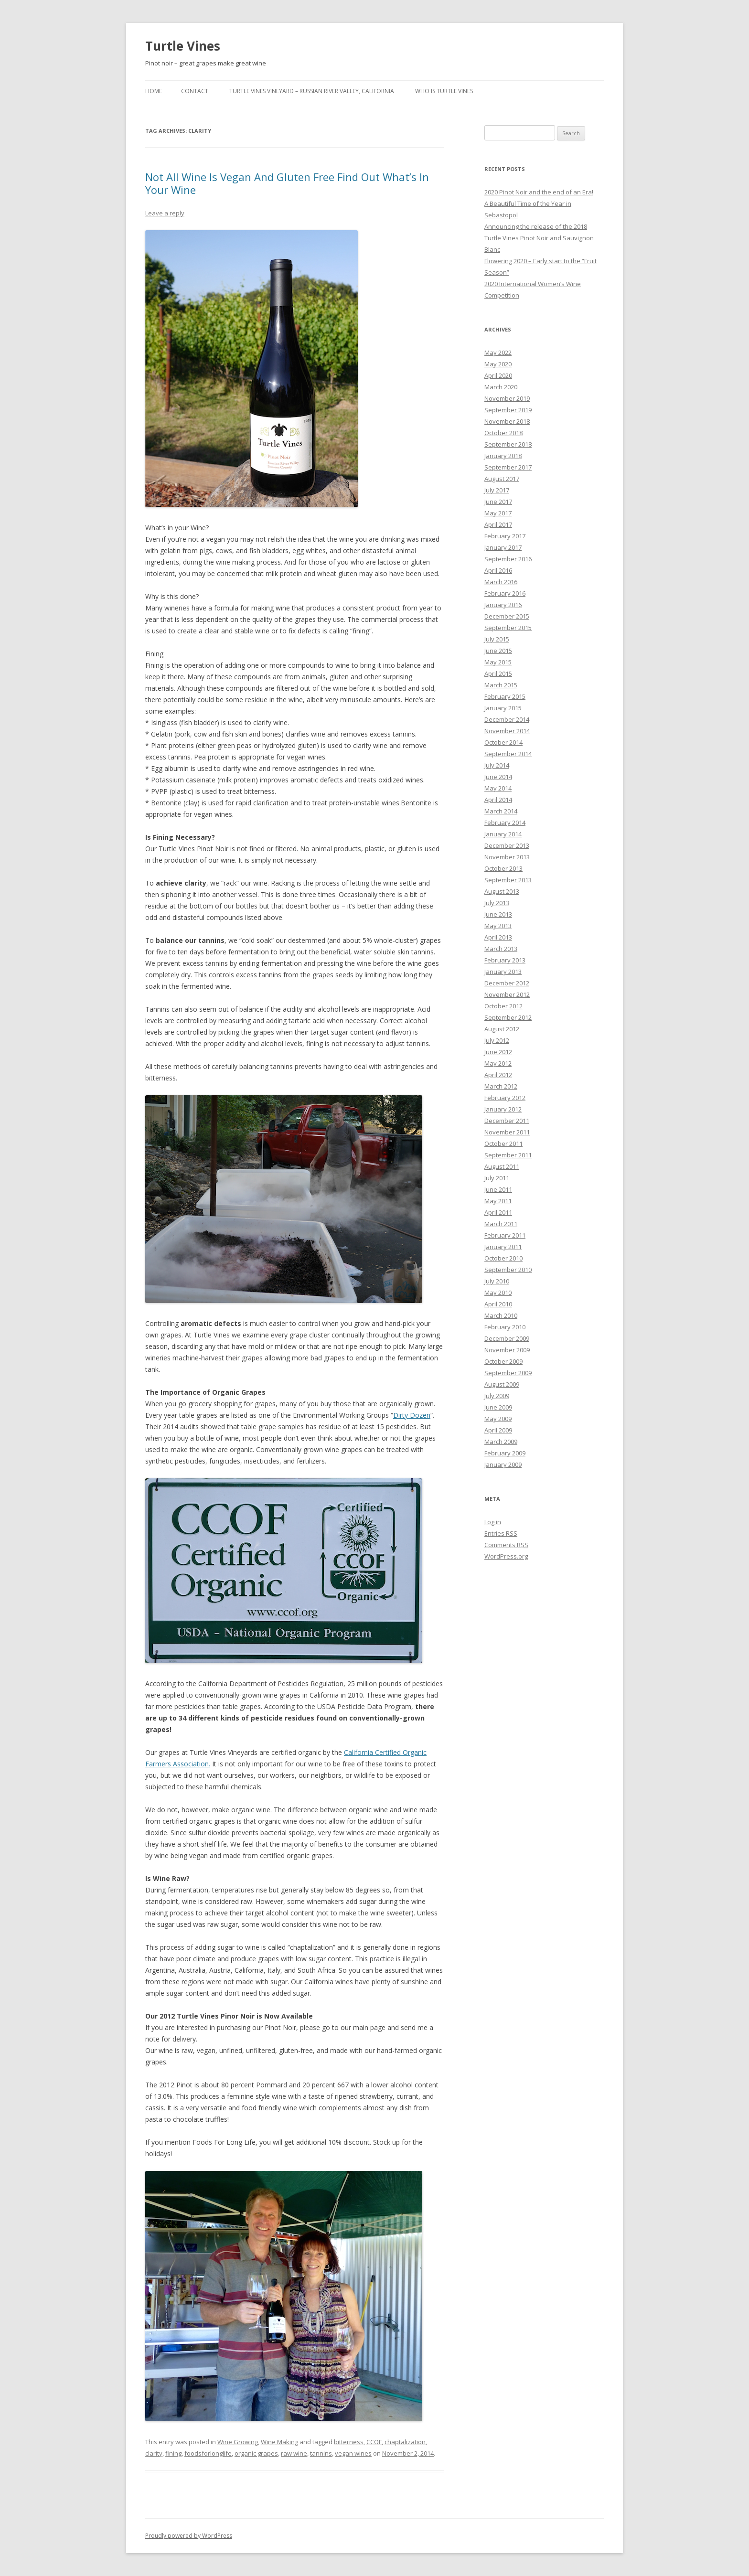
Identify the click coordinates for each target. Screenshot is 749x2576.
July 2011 (496, 1178)
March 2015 (500, 685)
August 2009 (501, 1384)
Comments (506, 1544)
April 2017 (498, 524)
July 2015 (496, 639)
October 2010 (503, 1258)
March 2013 (500, 948)
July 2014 (496, 765)
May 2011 (498, 1201)
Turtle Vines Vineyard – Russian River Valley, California (311, 91)
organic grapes (256, 2453)
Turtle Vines (182, 45)
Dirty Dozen (411, 1415)
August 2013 (501, 891)
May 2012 (498, 1063)
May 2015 (498, 662)
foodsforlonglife (208, 2453)
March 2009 (500, 1441)
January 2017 (503, 547)
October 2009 (503, 1361)
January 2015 (503, 708)
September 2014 (508, 753)
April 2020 (498, 375)
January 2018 (503, 455)
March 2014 (500, 811)
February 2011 (504, 1235)
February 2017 (504, 536)
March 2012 (500, 1086)
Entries (500, 1533)
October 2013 (503, 868)
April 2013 (498, 937)
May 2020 (498, 364)
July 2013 (496, 902)
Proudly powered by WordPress (188, 2536)
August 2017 (501, 478)
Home (153, 91)
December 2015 (506, 616)
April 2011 (498, 1212)
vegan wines (353, 2453)
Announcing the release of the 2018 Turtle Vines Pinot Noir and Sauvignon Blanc (539, 238)
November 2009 (507, 1350)
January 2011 (503, 1246)
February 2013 (504, 960)
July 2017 (496, 490)
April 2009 (498, 1430)
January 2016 (503, 604)
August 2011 (501, 1166)
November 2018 (507, 421)
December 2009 (506, 1338)
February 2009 (504, 1453)
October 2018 (503, 432)
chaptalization (405, 2441)
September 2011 (508, 1155)
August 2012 (501, 1029)
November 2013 (507, 857)
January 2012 (503, 1109)
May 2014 (498, 788)
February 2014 (504, 822)
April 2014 (498, 799)
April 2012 (498, 1074)
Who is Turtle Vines (444, 91)
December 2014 (506, 719)
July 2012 (496, 1040)
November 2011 (507, 1132)
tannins (321, 2453)
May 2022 (498, 352)
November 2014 (507, 731)
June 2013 (498, 914)
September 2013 (508, 880)
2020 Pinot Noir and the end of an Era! (538, 192)
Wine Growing (237, 2441)
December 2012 (506, 983)
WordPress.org (506, 1556)
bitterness (349, 2441)
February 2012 (504, 1097)
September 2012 (508, 1017)
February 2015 (504, 696)
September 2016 (508, 559)
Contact (194, 91)
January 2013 (503, 971)
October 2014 (503, 742)
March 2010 (500, 1315)
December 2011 (506, 1120)
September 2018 (508, 444)
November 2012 (507, 994)
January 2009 (503, 1464)
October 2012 (503, 1006)
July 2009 (496, 1395)
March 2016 (500, 581)
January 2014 (503, 834)
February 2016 (504, 593)
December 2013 (506, 845)
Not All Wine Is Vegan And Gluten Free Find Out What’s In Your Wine (287, 183)
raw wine (294, 2453)
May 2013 (498, 925)
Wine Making (279, 2441)
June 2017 (498, 501)
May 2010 (498, 1292)
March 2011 (500, 1223)
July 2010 (496, 1281)
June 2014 (498, 776)
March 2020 (500, 387)
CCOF (374, 2441)
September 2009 (508, 1372)
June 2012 (498, 1052)
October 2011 (503, 1143)
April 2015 (498, 673)
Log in (492, 1522)
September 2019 (508, 410)
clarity (153, 2453)
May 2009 (498, 1418)
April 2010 (498, 1304)
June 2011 (498, 1189)
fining (173, 2453)
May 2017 (498, 513)
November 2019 (507, 398)
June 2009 (498, 1407)
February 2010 (504, 1327)
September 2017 (508, 467)
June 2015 (498, 650)
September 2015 (508, 627)
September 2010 (508, 1269)
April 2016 (498, 570)
